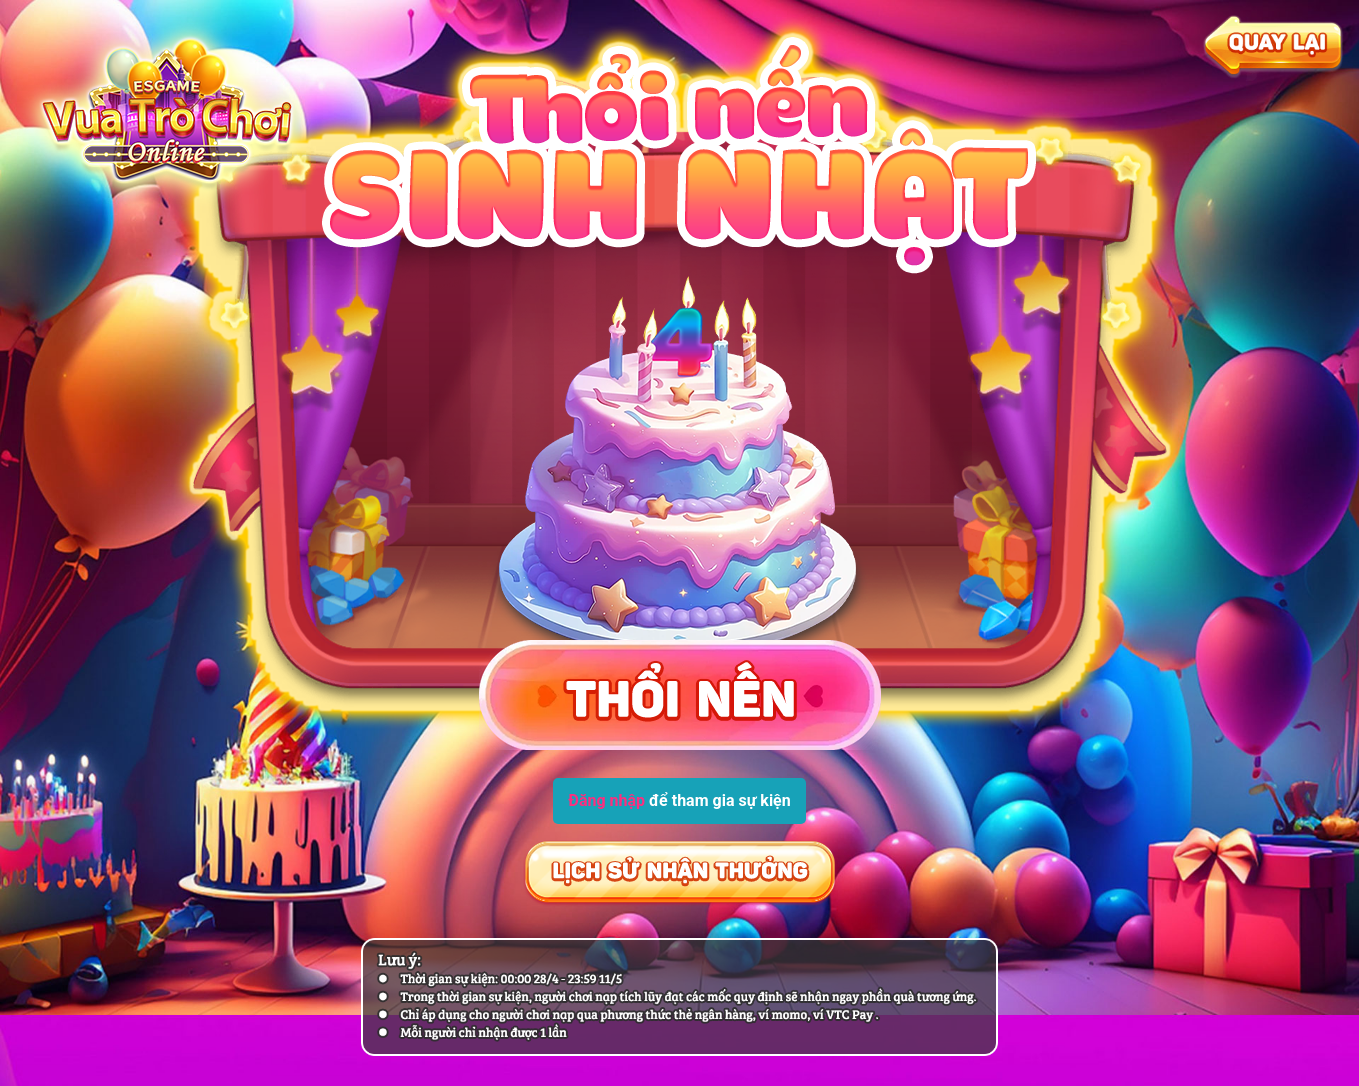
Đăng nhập (606, 800)
